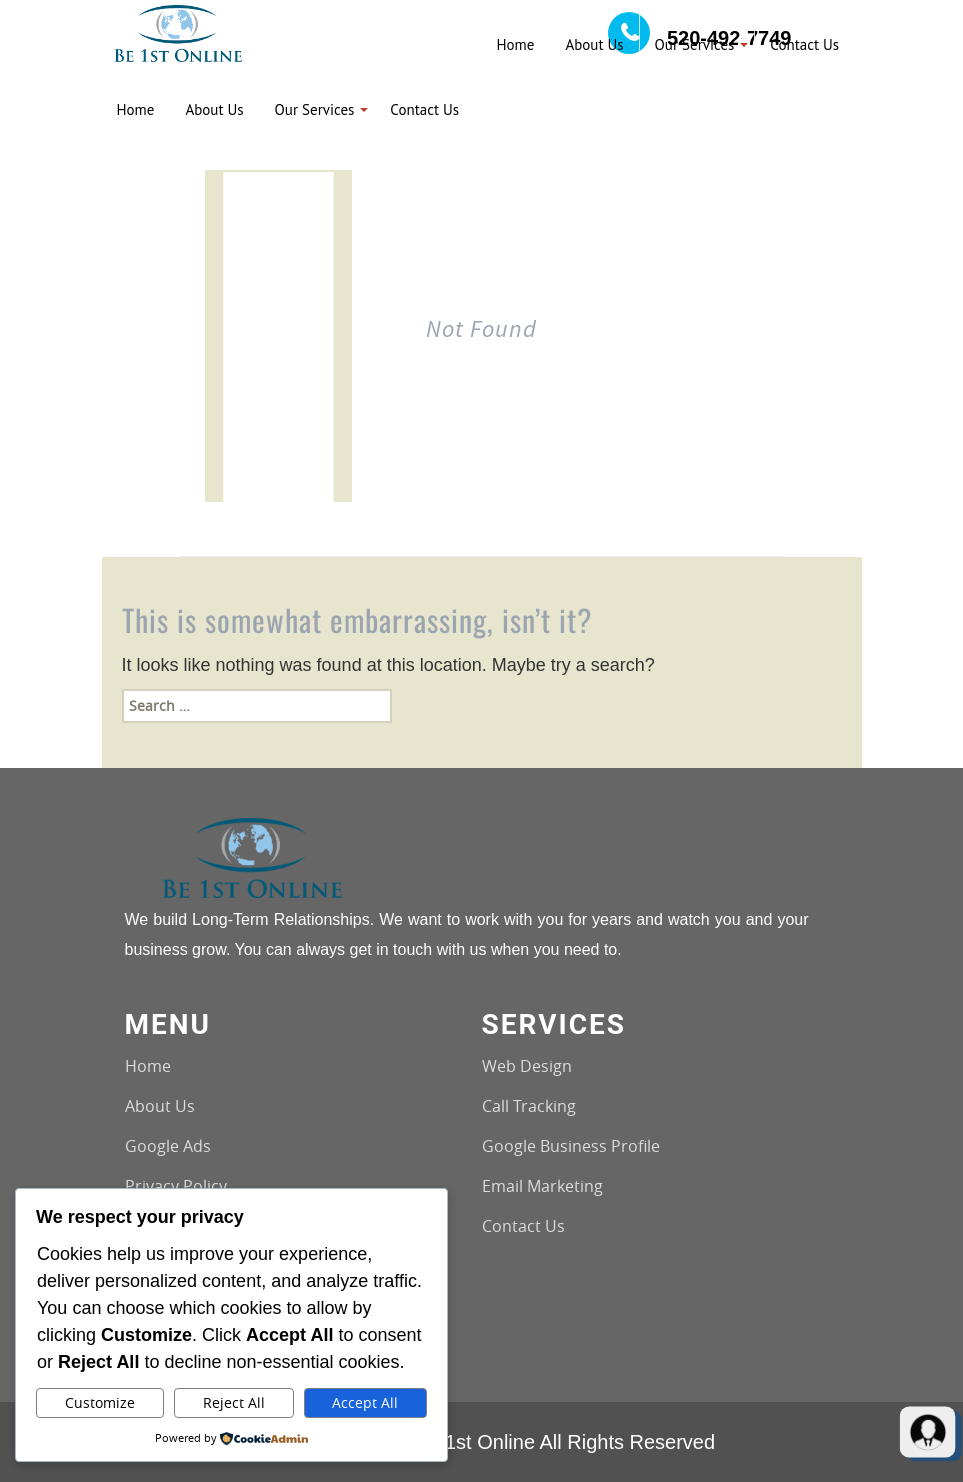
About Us (160, 1106)
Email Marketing (542, 1186)
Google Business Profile (571, 1146)
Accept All (365, 1402)
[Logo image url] (178, 31)
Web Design (527, 1066)
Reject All (234, 1402)
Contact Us (523, 1226)
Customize (100, 1402)
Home (148, 1066)
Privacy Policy (176, 1186)
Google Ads (168, 1146)
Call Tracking (529, 1106)
